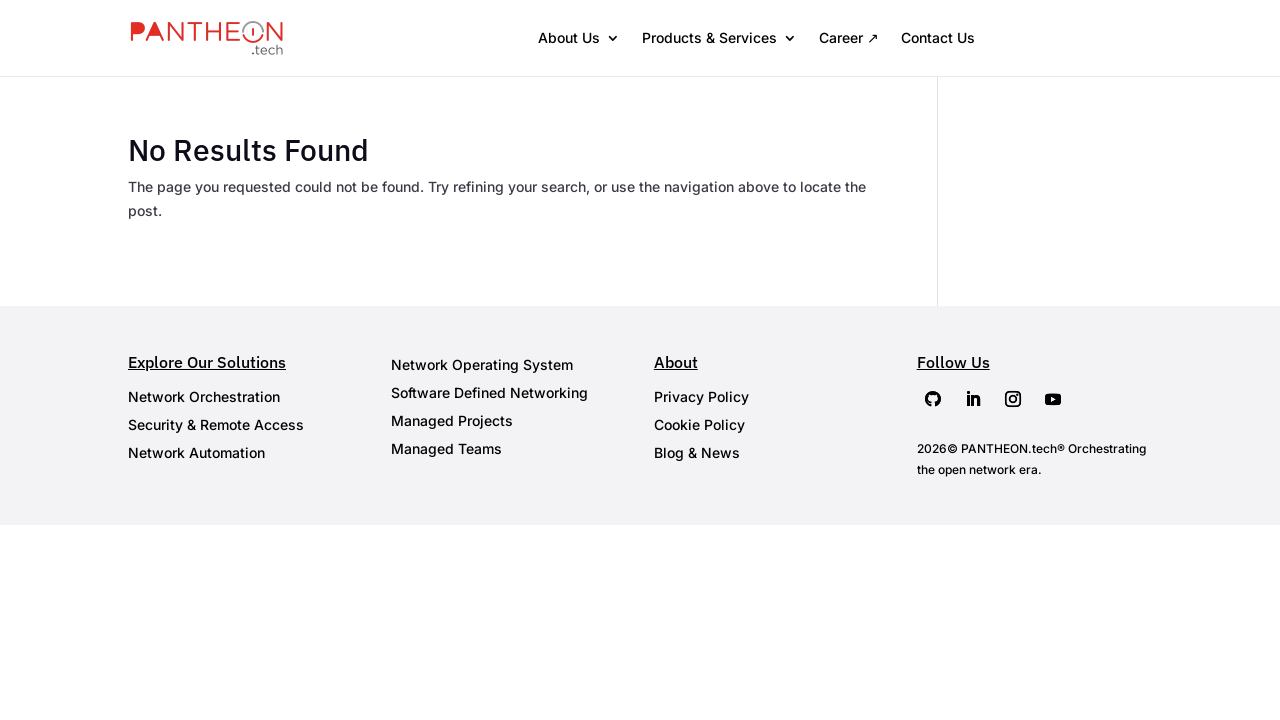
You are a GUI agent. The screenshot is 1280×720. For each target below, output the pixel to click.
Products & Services (709, 37)
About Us (569, 37)
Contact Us (938, 37)
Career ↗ (849, 37)
